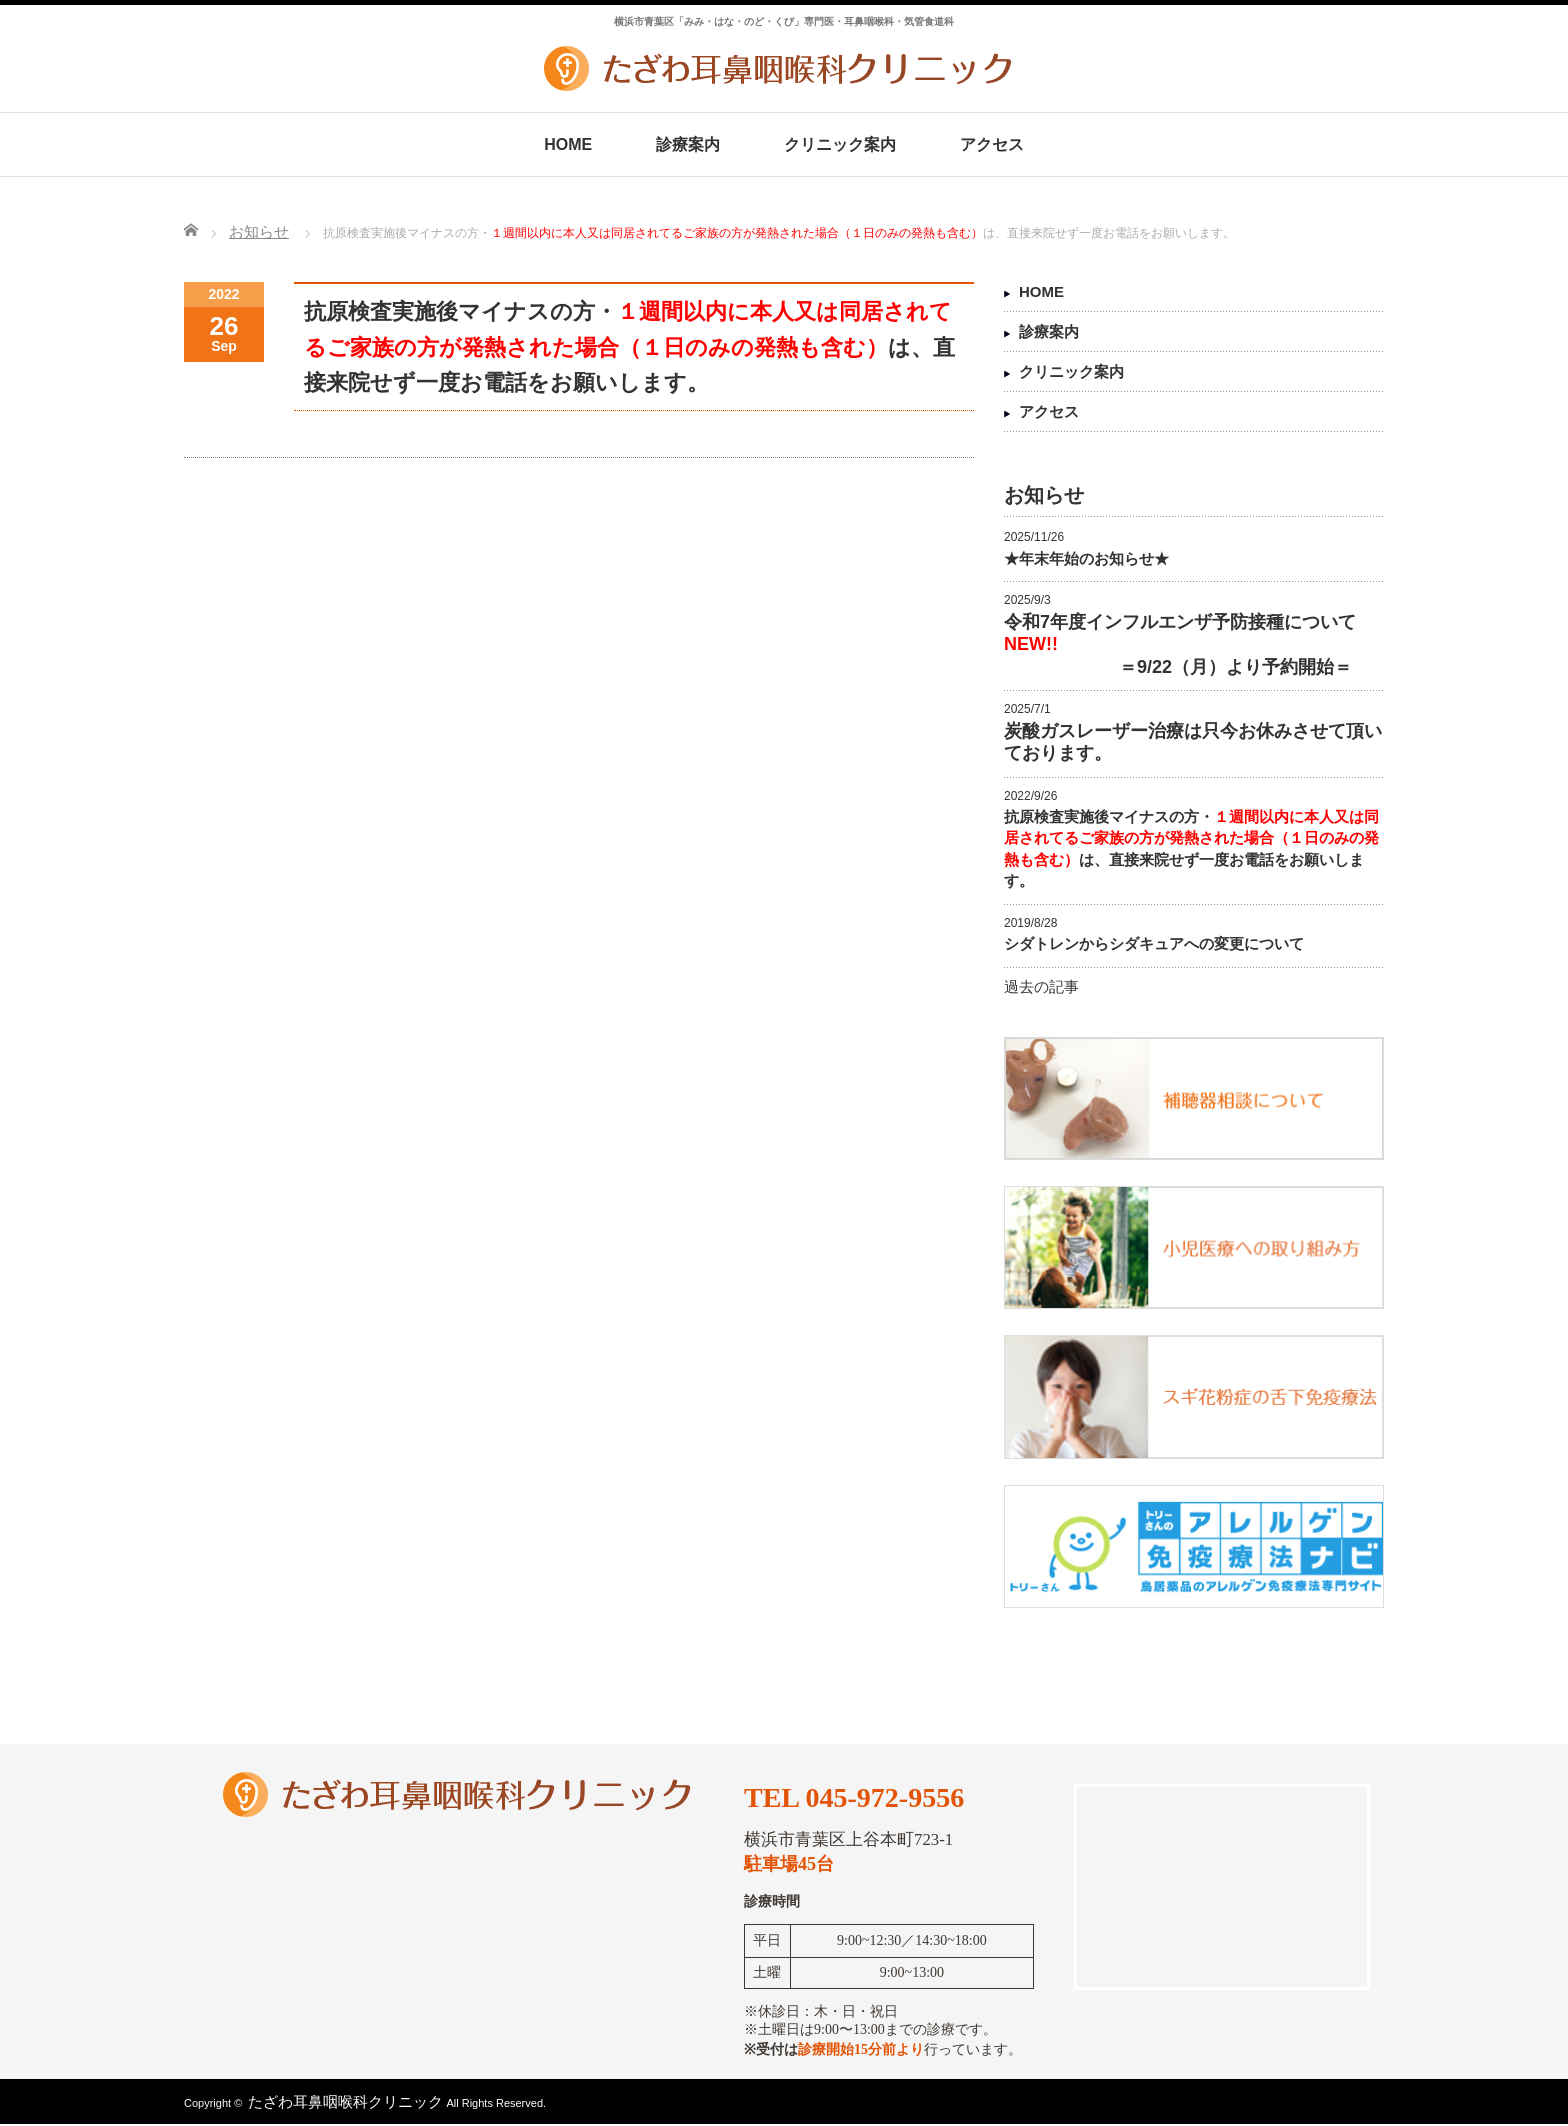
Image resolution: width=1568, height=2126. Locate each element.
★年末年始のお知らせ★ (1086, 558)
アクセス (992, 144)
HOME (568, 144)
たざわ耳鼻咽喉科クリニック (345, 2101)
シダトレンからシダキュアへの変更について (1154, 943)
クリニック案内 (840, 144)
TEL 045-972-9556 (854, 1798)
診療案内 (688, 144)
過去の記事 (1041, 986)
